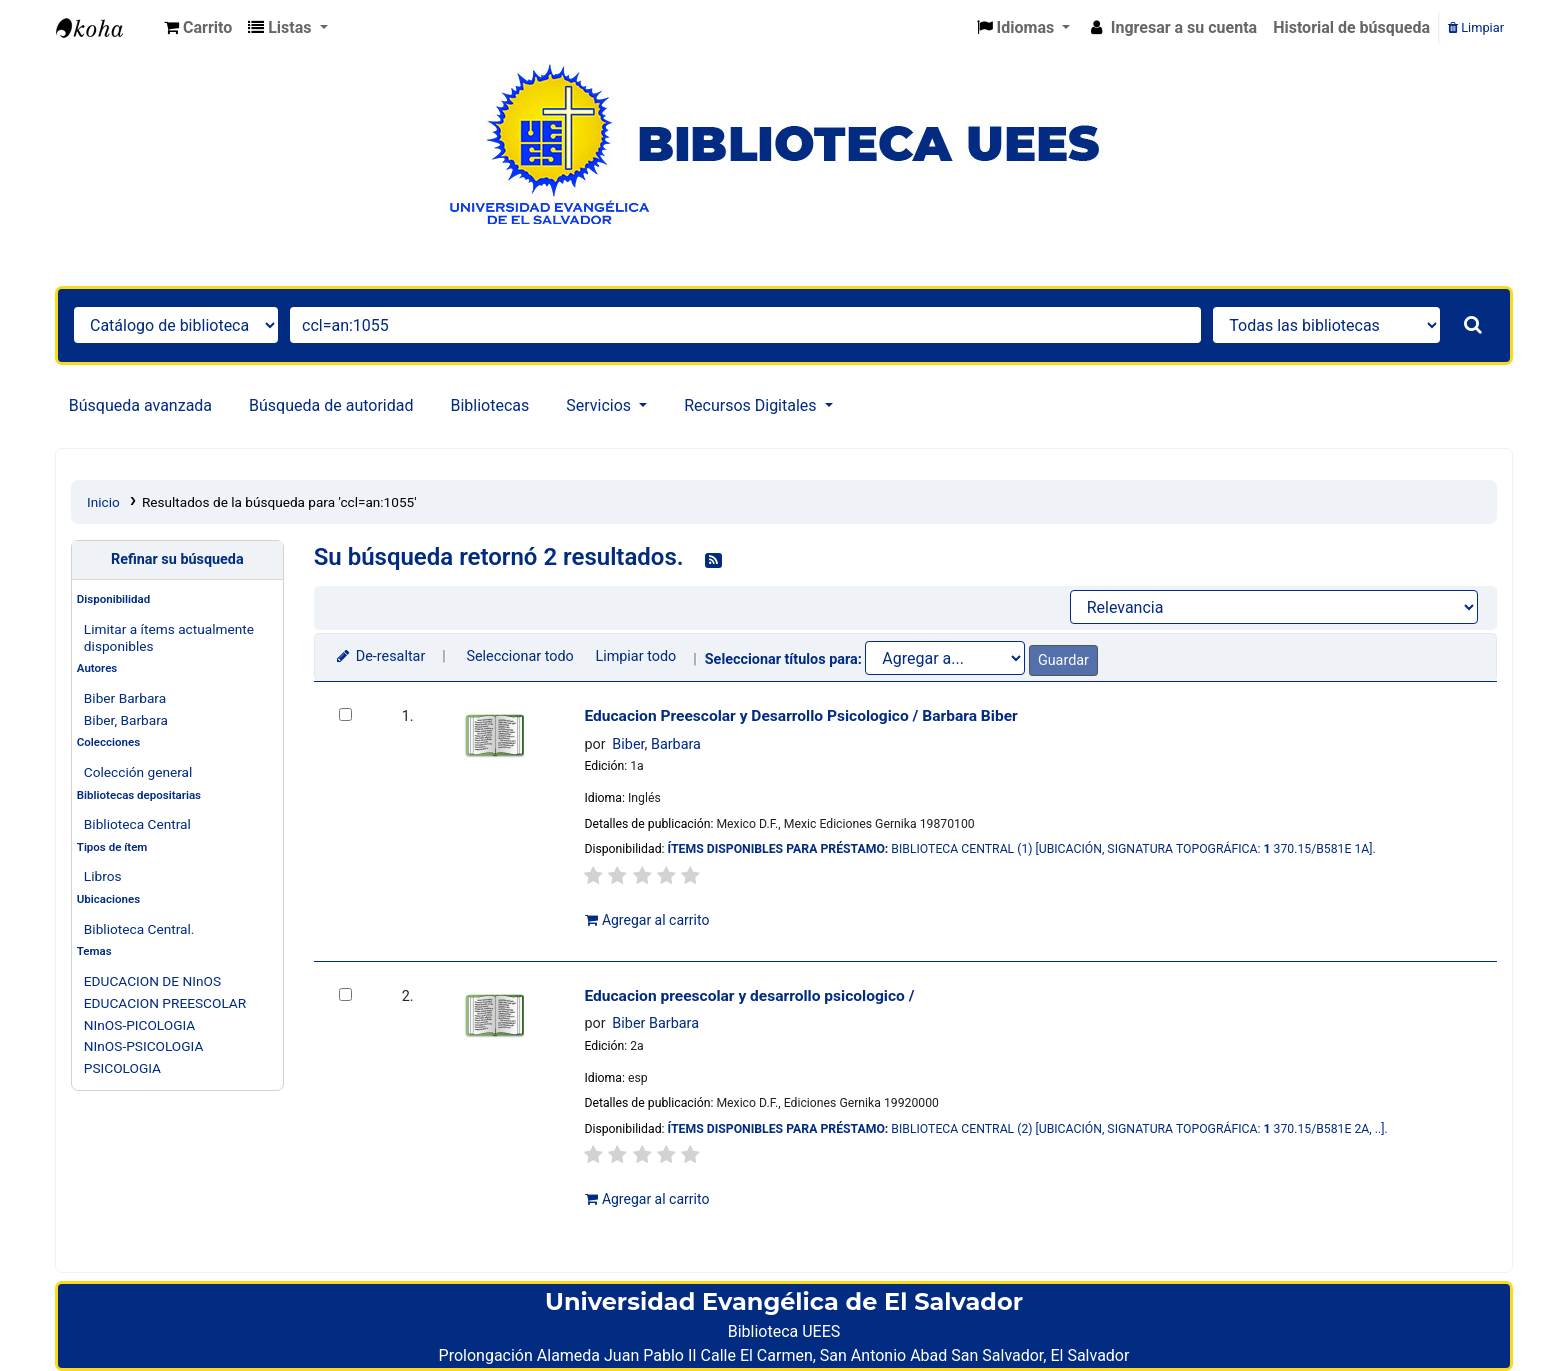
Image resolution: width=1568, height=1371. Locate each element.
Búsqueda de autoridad (331, 405)
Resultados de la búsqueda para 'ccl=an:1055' (279, 502)
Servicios (600, 405)
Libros (103, 876)
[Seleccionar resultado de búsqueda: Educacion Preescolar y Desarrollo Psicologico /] (345, 714)
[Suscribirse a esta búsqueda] (713, 559)
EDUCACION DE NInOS (152, 981)
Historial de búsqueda (1351, 27)
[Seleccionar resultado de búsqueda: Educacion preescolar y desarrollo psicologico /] (345, 994)
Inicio (103, 502)
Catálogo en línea (106, 28)
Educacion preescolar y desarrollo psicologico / (749, 996)
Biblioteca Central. (139, 929)
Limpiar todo (635, 656)
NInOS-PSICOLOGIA (144, 1046)
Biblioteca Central (137, 824)
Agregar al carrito (647, 920)
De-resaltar (380, 656)
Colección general (138, 772)
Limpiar (1476, 27)
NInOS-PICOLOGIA (139, 1025)
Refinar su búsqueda (177, 559)
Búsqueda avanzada (140, 405)
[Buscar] (1473, 325)
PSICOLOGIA (122, 1068)
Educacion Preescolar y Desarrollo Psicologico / (800, 716)
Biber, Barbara (126, 720)
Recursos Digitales (752, 405)
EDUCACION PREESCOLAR (165, 1003)
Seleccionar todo (519, 656)
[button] (198, 28)
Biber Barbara (125, 698)
